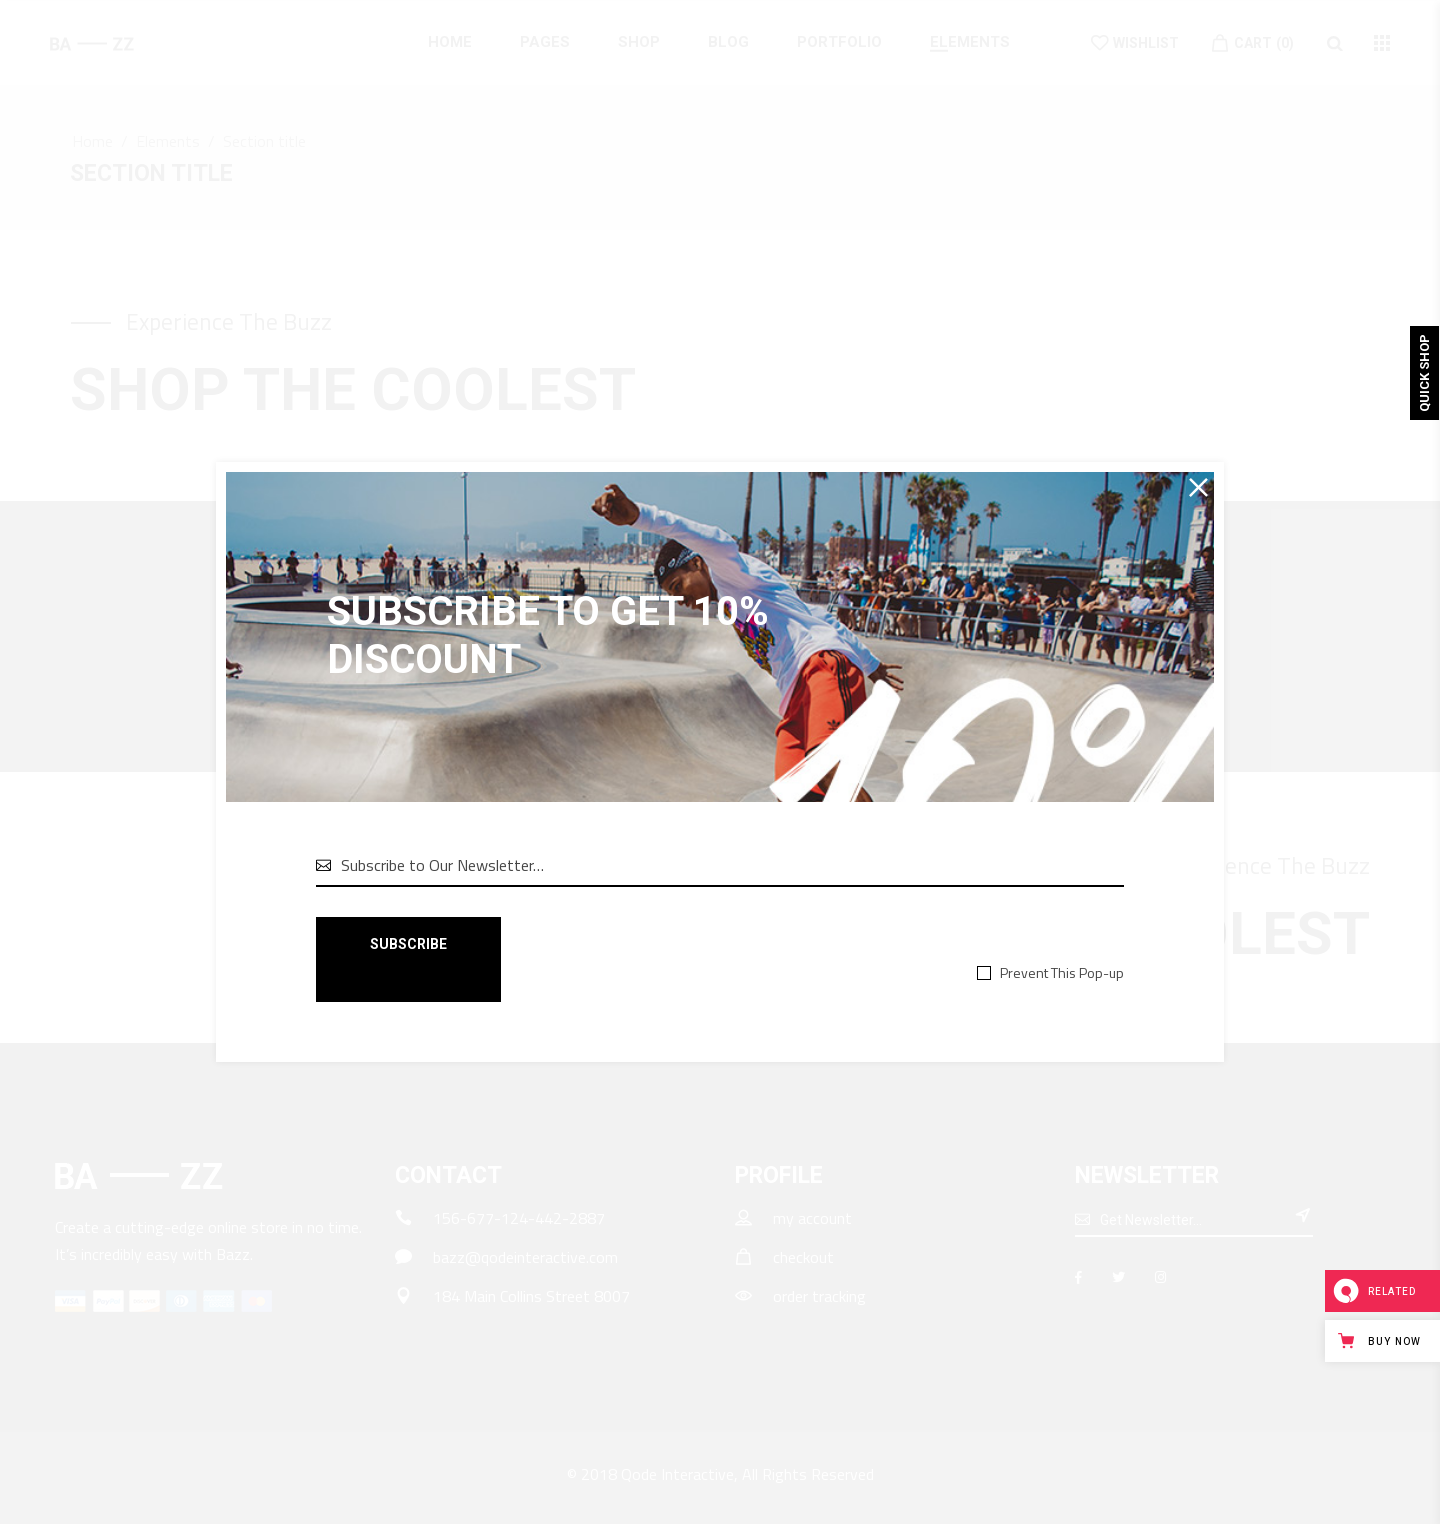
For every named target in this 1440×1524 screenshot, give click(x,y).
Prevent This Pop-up (1062, 972)
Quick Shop (1424, 373)
